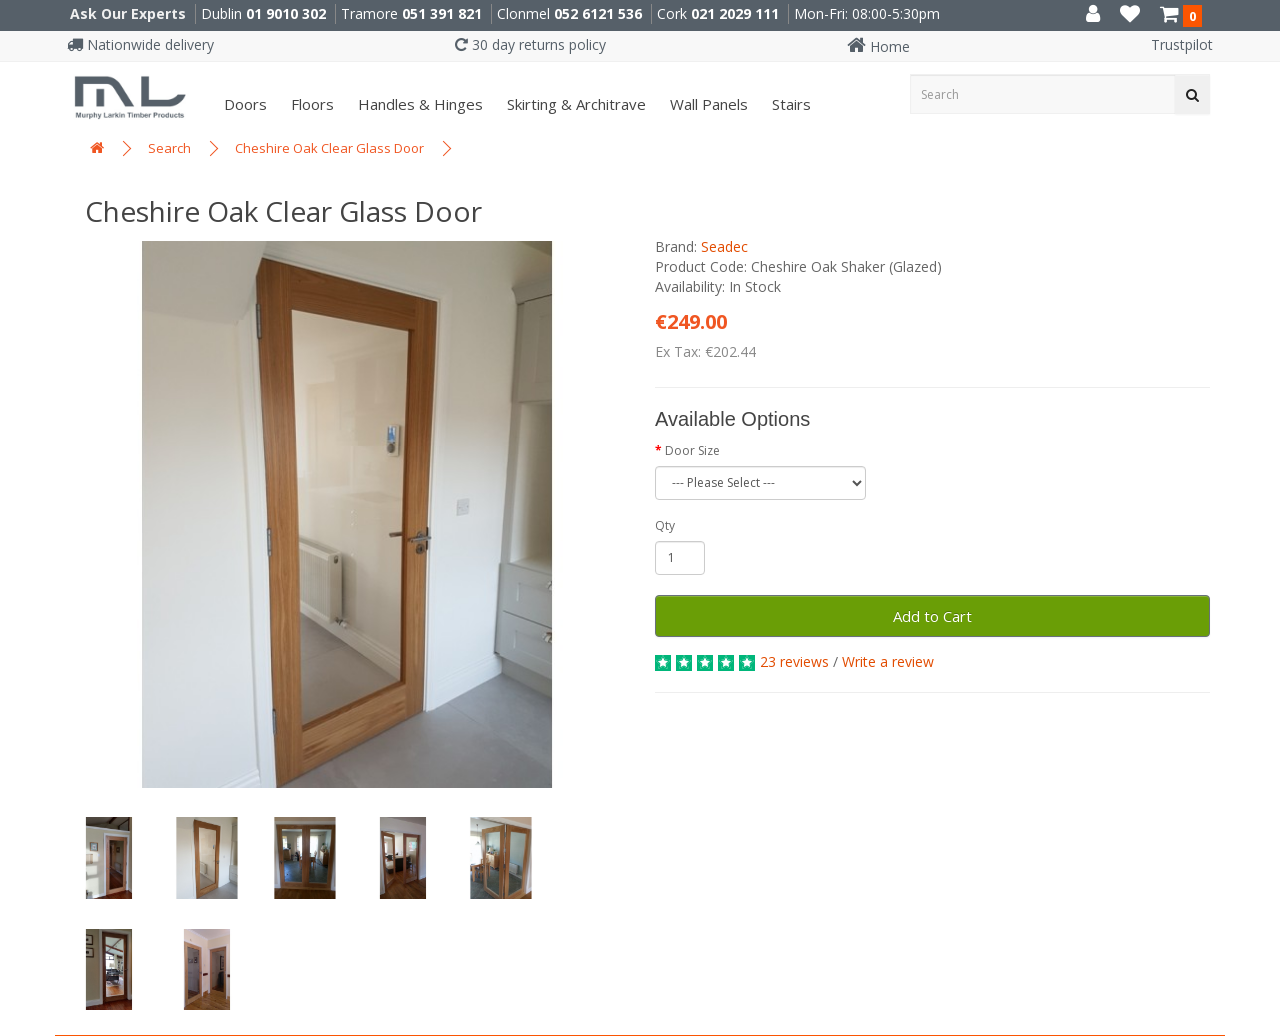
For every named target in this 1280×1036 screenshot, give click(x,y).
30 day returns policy (530, 44)
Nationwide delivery (140, 44)
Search (169, 148)
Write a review (888, 661)
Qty (665, 525)
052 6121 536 (598, 13)
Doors (243, 104)
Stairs (789, 104)
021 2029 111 (735, 13)
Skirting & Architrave (574, 104)
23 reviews (794, 661)
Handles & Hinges (418, 104)
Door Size (692, 450)
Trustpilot (1182, 44)
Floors (310, 104)
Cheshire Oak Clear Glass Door (329, 148)
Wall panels (707, 104)
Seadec (724, 246)
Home (878, 46)
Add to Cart (932, 616)
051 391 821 (442, 13)
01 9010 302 (286, 13)
